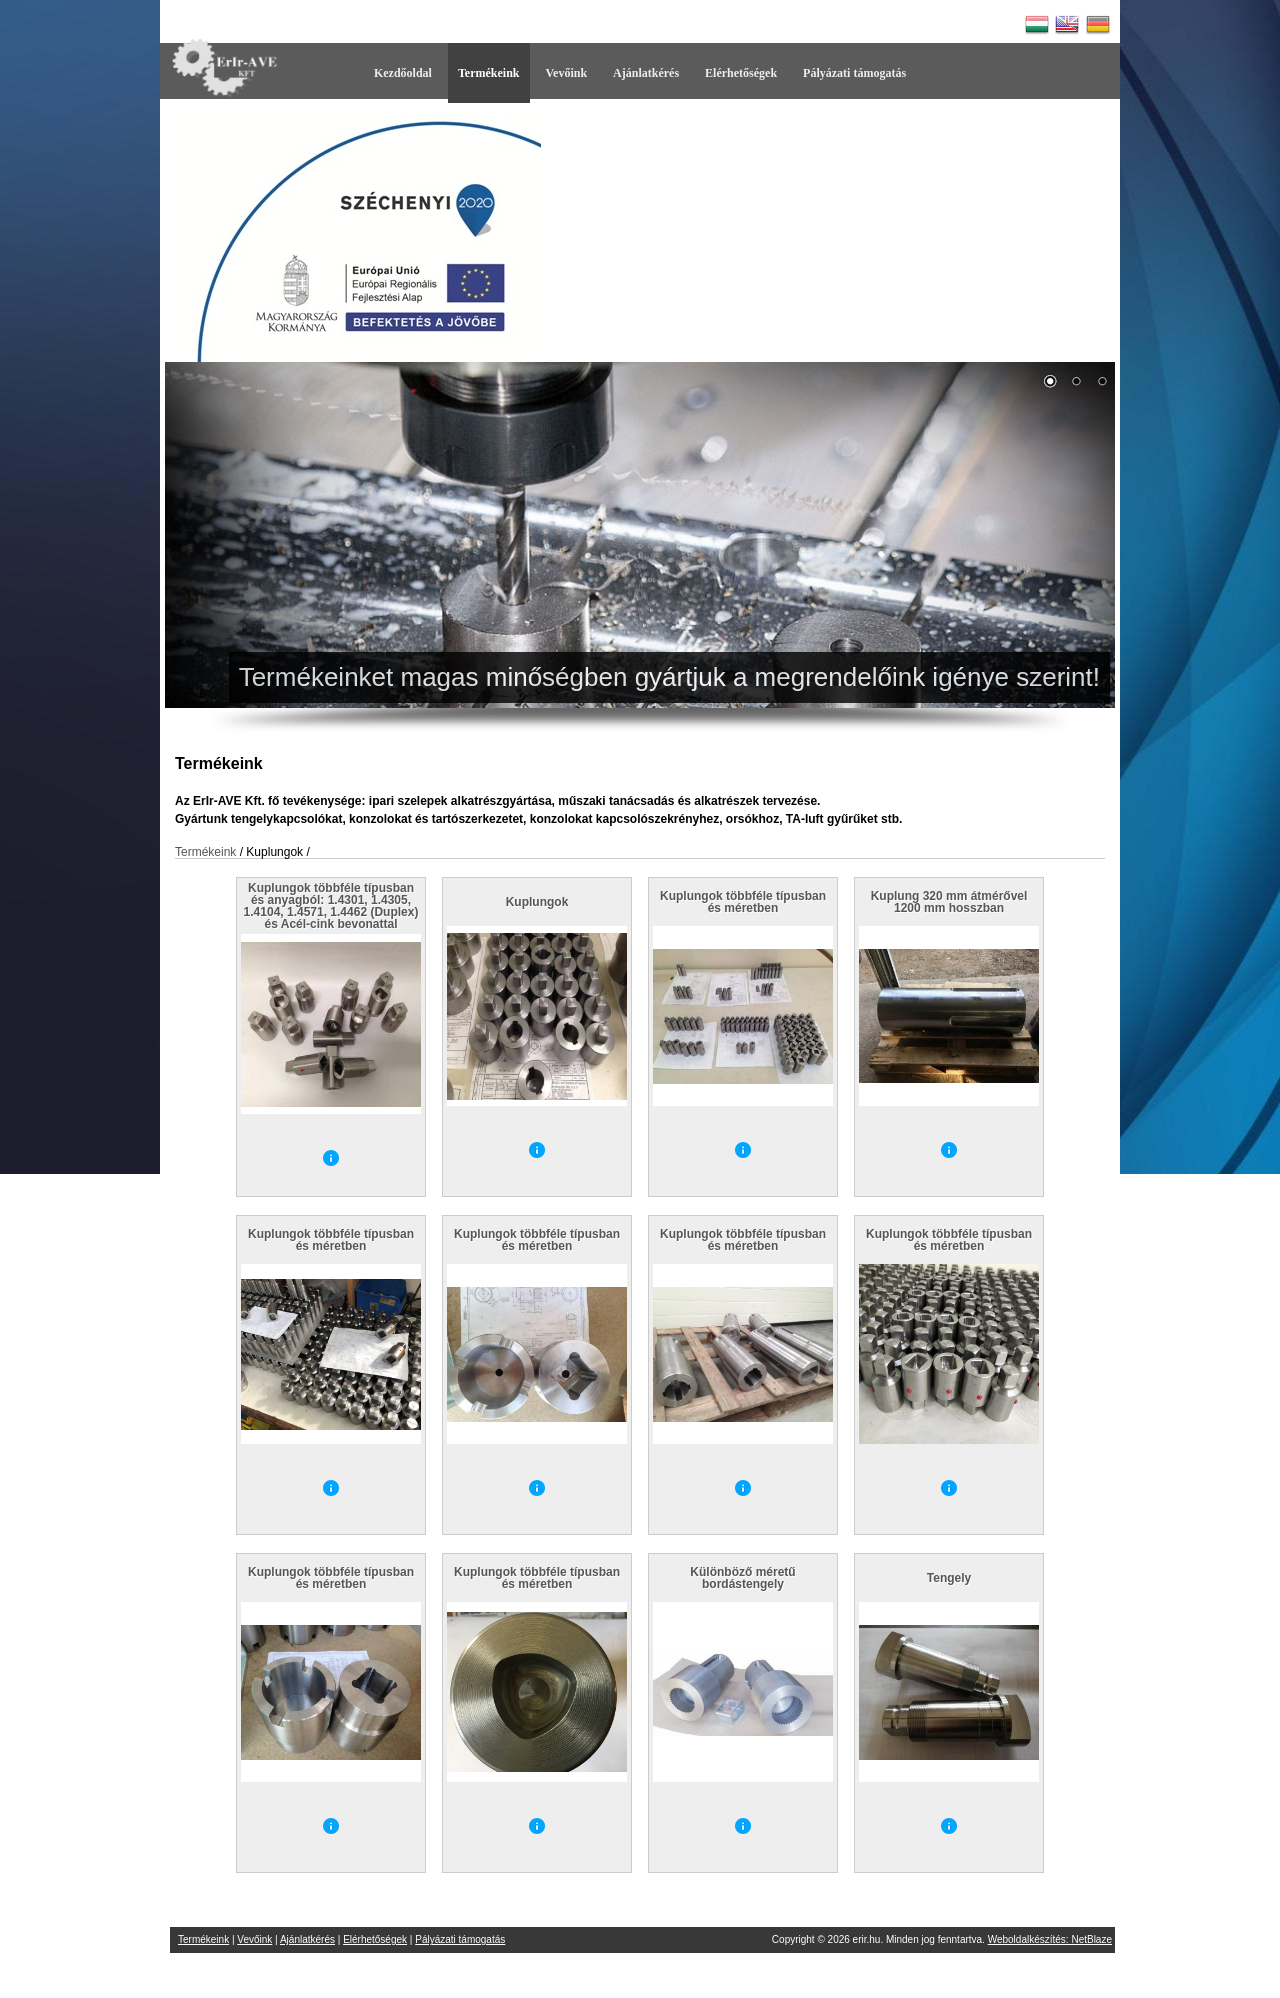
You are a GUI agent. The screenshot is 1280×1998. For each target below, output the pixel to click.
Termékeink (489, 73)
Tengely (949, 1578)
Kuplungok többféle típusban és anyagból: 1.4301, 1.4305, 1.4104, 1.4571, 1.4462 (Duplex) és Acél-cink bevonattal (331, 906)
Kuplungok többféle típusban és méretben (743, 902)
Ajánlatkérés (646, 73)
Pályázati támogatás (854, 73)
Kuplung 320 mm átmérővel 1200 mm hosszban (949, 902)
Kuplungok (537, 902)
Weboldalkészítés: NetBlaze (1050, 1939)
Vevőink (567, 73)
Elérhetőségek (741, 73)
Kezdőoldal (403, 73)
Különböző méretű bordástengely (742, 1578)
